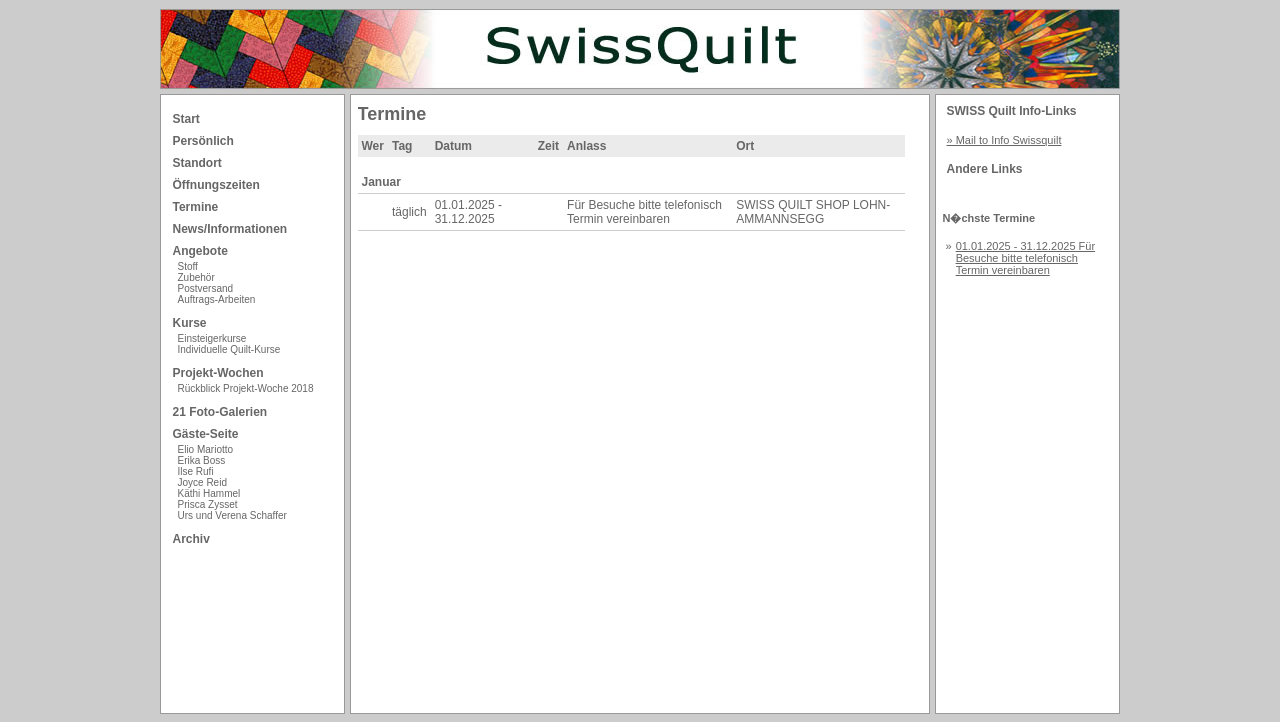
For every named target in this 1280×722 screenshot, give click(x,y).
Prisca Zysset (208, 504)
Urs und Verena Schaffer (232, 515)
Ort (745, 146)
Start (186, 119)
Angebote (200, 251)
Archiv (191, 539)
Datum (453, 146)
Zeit (548, 146)
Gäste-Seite (206, 434)
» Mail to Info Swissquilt (1004, 140)
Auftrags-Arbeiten (217, 299)
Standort (197, 163)
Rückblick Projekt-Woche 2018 (246, 388)
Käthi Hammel (209, 493)
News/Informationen (230, 229)
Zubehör (196, 277)
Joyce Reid (202, 482)
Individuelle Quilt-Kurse (229, 349)
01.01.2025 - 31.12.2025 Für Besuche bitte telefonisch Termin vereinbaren (1025, 258)
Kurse (190, 323)
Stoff (188, 266)
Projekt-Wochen (218, 373)
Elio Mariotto (206, 449)
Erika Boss (202, 460)
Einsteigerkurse (212, 338)
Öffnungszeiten (216, 185)
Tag (402, 146)
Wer (373, 146)
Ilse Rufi (196, 471)
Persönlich (203, 141)
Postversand (206, 288)
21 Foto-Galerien (220, 412)
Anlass (586, 146)
